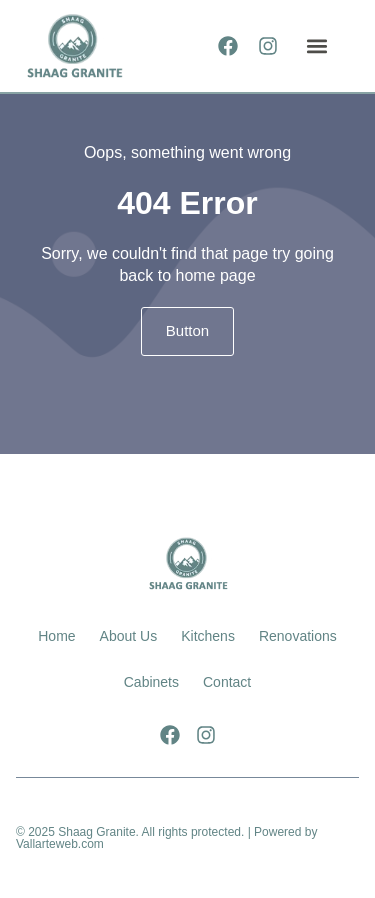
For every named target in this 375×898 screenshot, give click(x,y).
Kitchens (208, 636)
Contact (227, 682)
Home (56, 636)
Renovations (298, 636)
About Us (129, 636)
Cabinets (151, 682)
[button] (316, 45)
